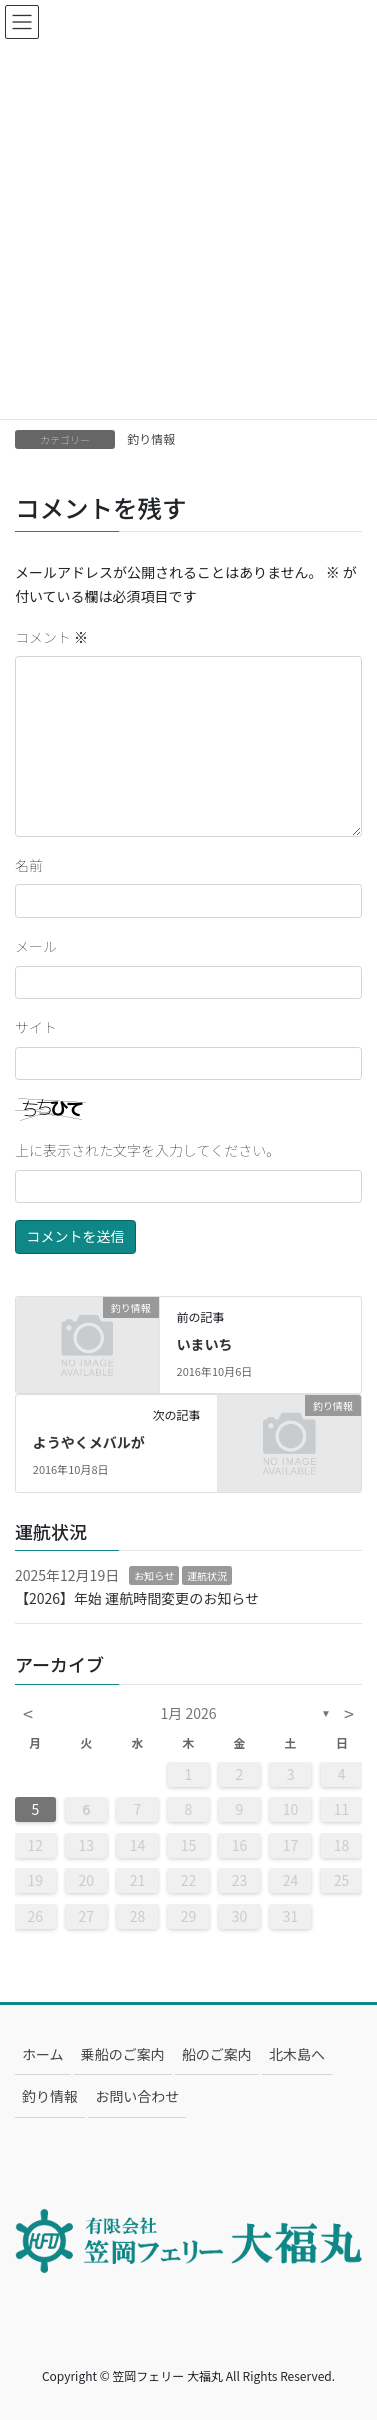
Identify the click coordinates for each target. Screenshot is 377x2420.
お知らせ (154, 1575)
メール (36, 946)
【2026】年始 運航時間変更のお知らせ (137, 1598)
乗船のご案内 (123, 2054)
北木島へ (297, 2054)
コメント (51, 637)
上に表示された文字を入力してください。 (147, 1150)
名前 (29, 865)
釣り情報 (151, 438)
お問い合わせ (137, 2096)
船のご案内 (217, 2054)
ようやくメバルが (89, 1442)
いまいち (205, 1344)
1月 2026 (189, 1713)
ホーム (43, 2054)
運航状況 (207, 1575)
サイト (36, 1027)
